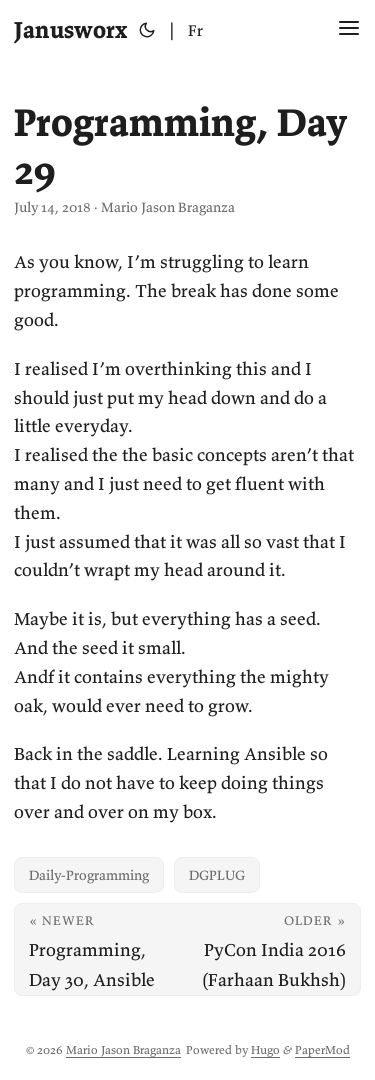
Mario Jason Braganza (123, 1049)
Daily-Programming (89, 875)
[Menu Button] (349, 30)
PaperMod (322, 1049)
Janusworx (70, 29)
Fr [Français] (195, 30)
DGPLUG (217, 875)
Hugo (265, 1049)
